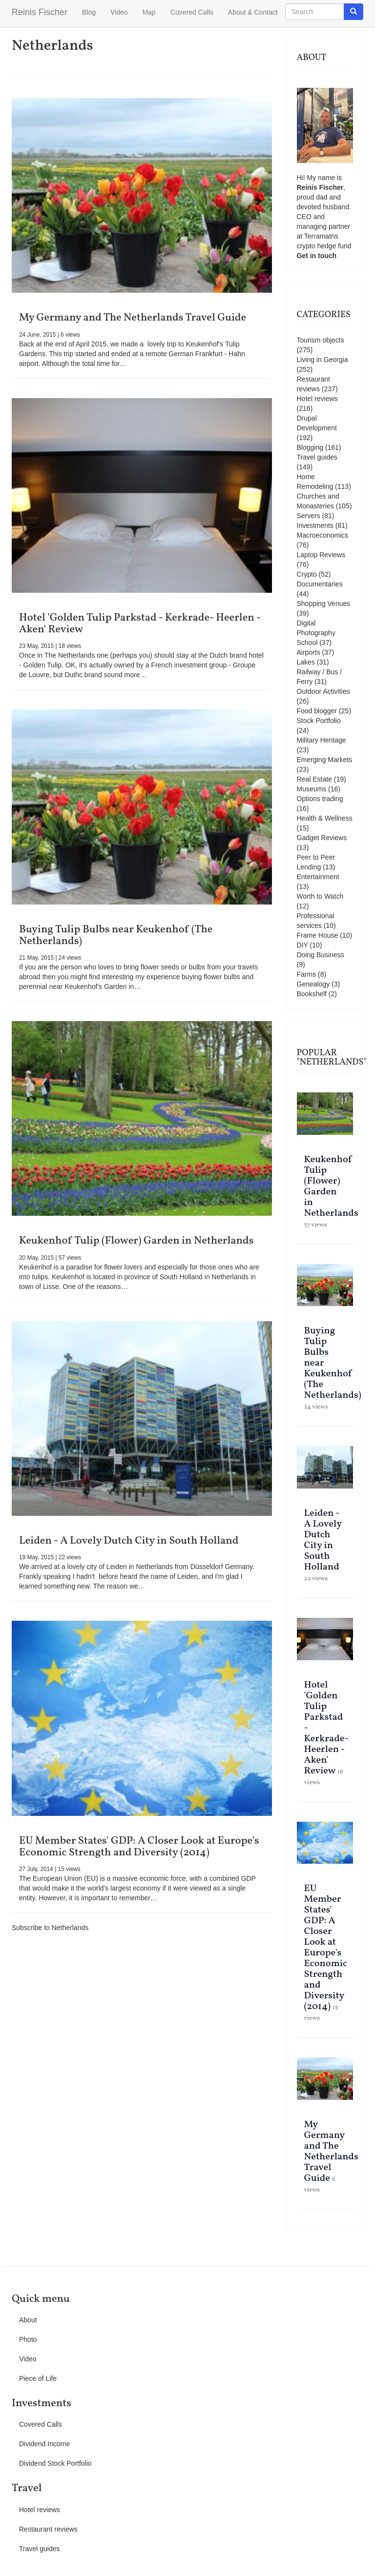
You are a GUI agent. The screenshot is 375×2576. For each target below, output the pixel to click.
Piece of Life (38, 2378)
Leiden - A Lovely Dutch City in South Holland (128, 1541)
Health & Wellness (325, 818)
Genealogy (313, 984)
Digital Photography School (316, 632)
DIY (302, 945)
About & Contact (253, 12)
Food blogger (317, 711)
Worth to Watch (320, 896)
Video (119, 12)
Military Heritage (321, 740)
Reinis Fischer (39, 12)
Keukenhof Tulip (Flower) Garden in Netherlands (136, 1240)
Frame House (317, 935)
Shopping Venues (324, 603)
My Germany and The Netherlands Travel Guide (132, 317)
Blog (89, 12)
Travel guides (317, 457)
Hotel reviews (317, 398)
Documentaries (320, 584)
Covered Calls (191, 12)
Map (149, 12)
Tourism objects (320, 340)
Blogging (310, 447)
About (28, 2320)
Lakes (306, 662)
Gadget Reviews (322, 838)
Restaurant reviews (48, 2529)
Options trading (320, 799)
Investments (315, 525)
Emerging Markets (325, 760)
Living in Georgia (322, 359)
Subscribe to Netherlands (50, 1928)
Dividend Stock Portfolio (55, 2463)
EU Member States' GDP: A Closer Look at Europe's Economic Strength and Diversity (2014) (139, 1846)
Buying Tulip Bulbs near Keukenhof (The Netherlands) (116, 935)
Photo (28, 2339)
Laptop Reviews (321, 555)
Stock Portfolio (319, 720)
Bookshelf (312, 994)
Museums (312, 789)
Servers (308, 516)
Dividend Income (44, 2444)
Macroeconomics (323, 535)
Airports (308, 652)
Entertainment (318, 877)
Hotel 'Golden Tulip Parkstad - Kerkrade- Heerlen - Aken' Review (140, 623)
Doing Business (320, 955)
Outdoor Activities (323, 691)
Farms (306, 974)
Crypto (307, 574)
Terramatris (321, 236)
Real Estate (314, 779)
